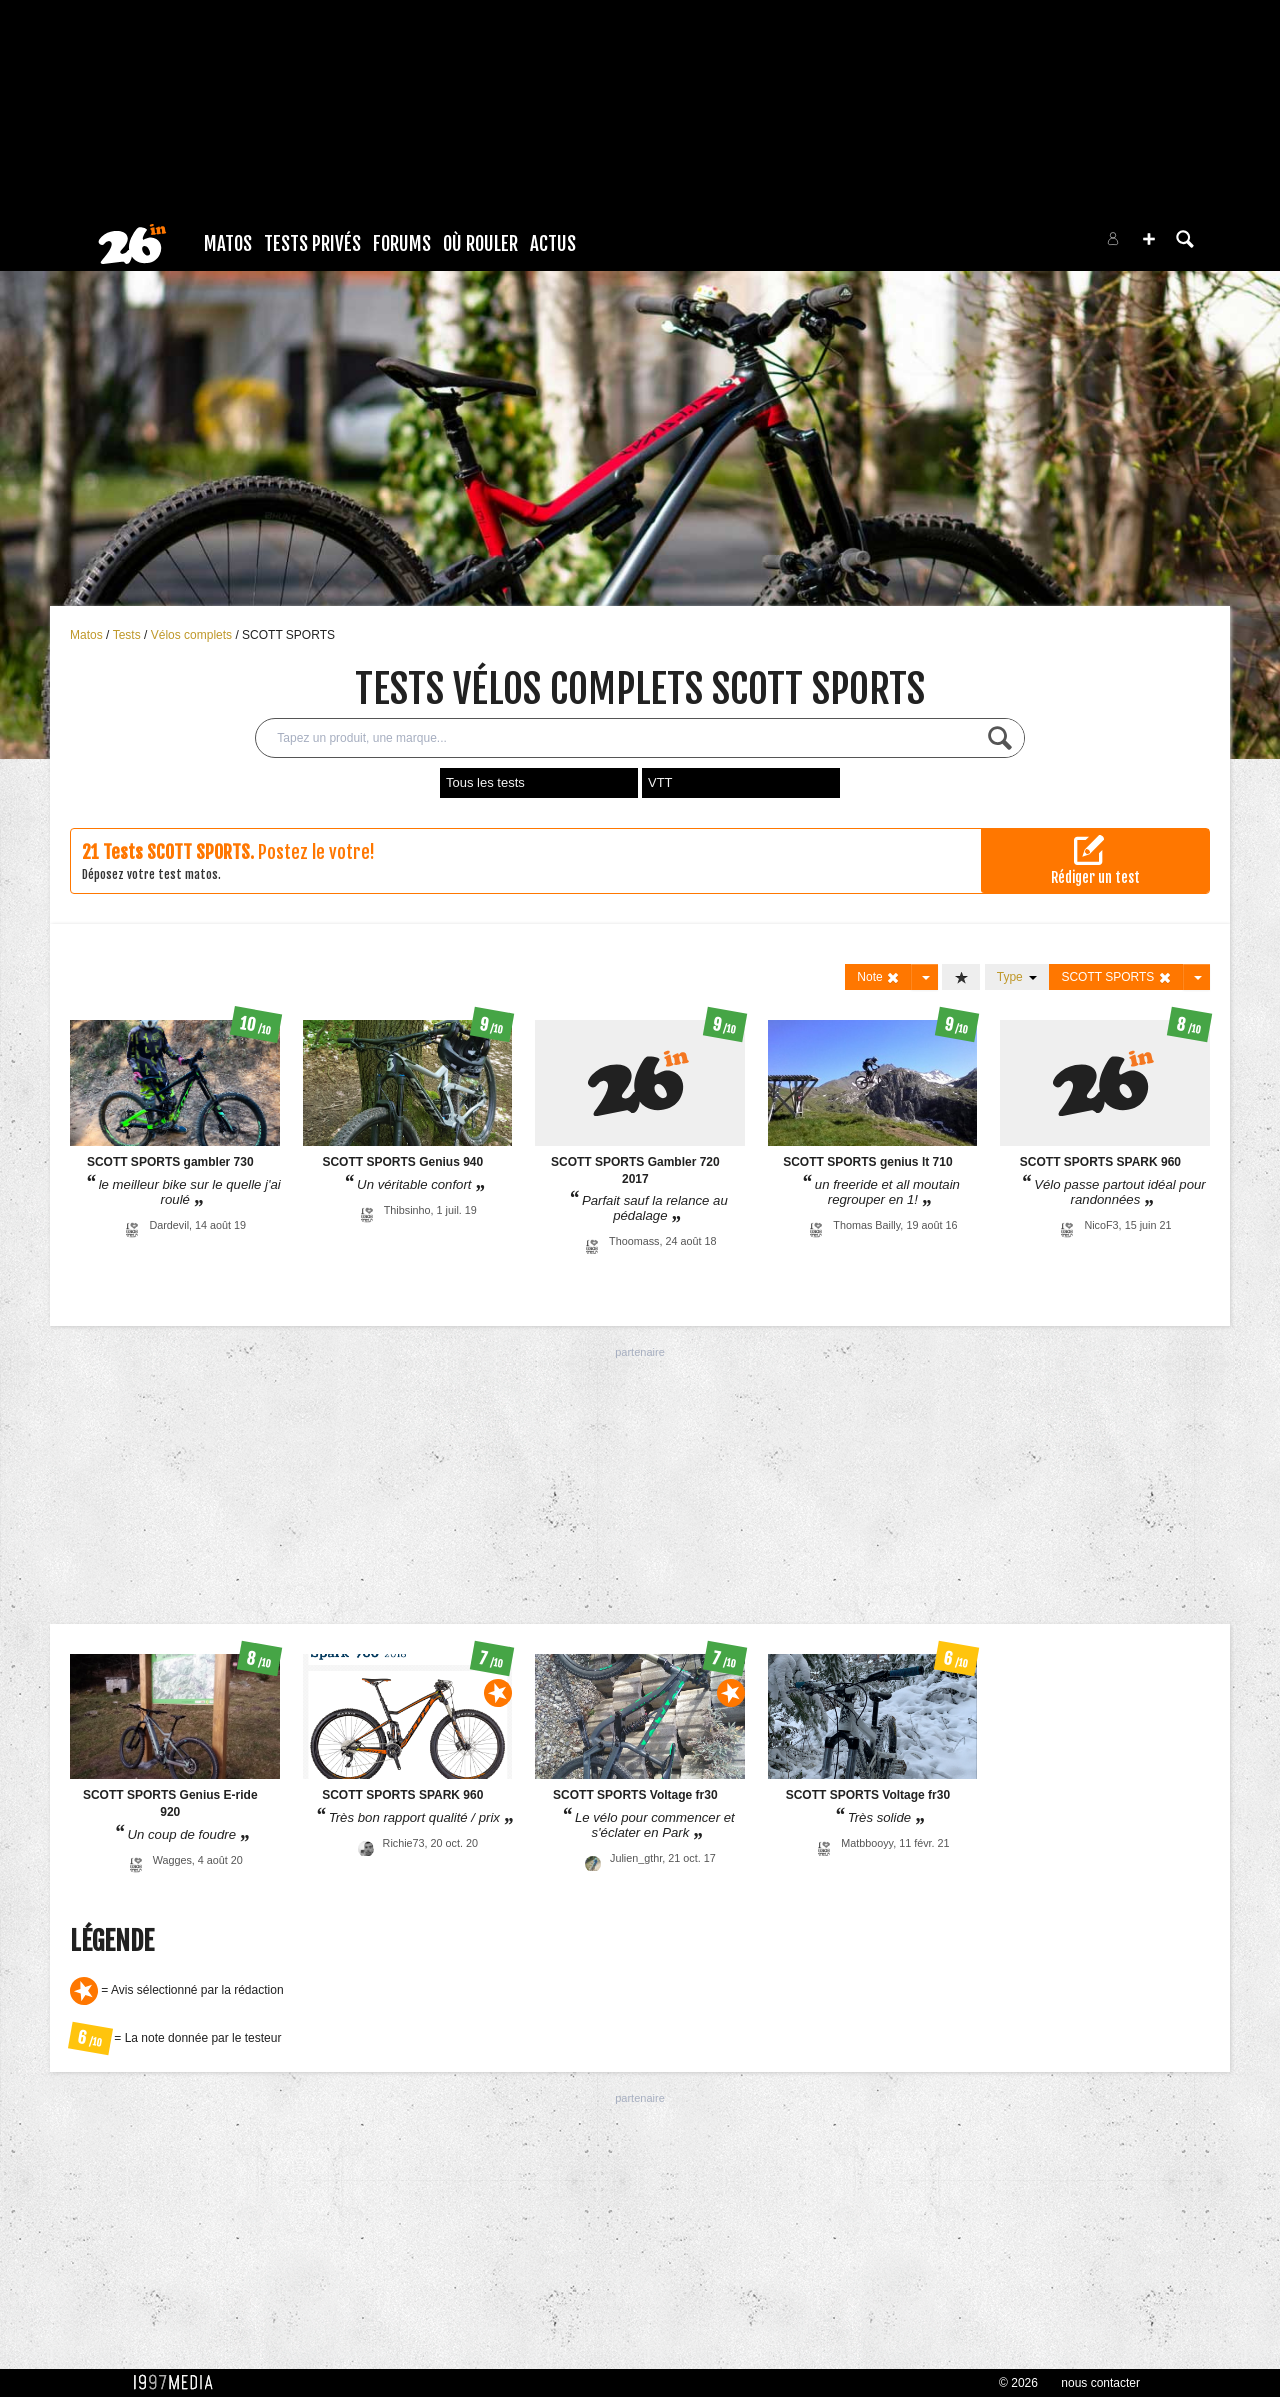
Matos (228, 244)
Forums (402, 244)
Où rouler (480, 244)
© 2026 (1018, 2383)
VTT (660, 782)
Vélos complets (193, 635)
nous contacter (1100, 2383)
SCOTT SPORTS (288, 635)
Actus (553, 244)
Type (1017, 977)
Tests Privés (312, 244)
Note (878, 977)
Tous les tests (485, 782)
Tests (128, 635)
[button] (1149, 239)
